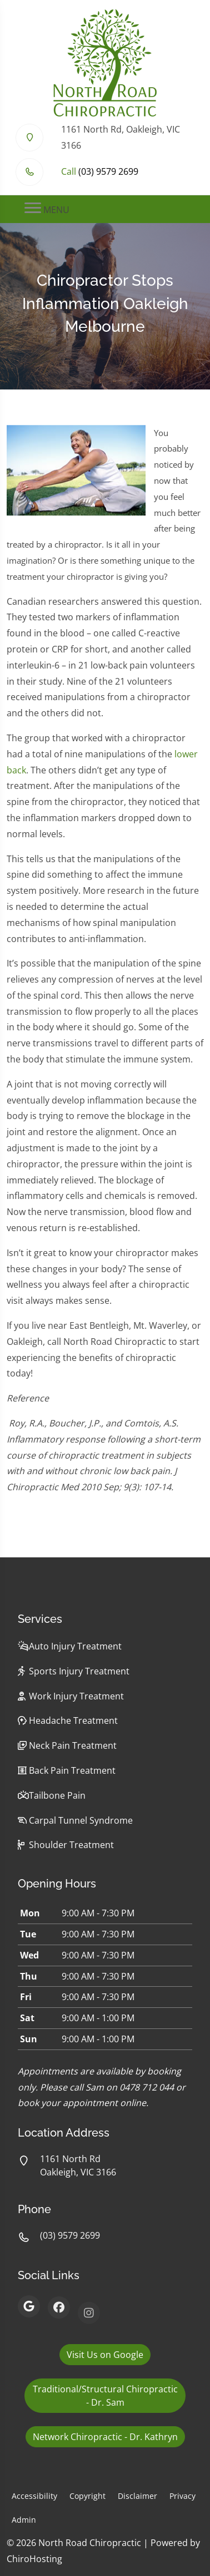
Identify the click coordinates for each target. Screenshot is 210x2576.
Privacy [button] (182, 2496)
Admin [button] (24, 2519)
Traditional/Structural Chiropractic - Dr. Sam (105, 2395)
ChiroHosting (34, 2559)
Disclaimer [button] (137, 2496)
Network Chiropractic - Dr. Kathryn (105, 2437)
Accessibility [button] (34, 2496)
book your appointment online (82, 2103)
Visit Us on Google (105, 2355)
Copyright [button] (87, 2496)
